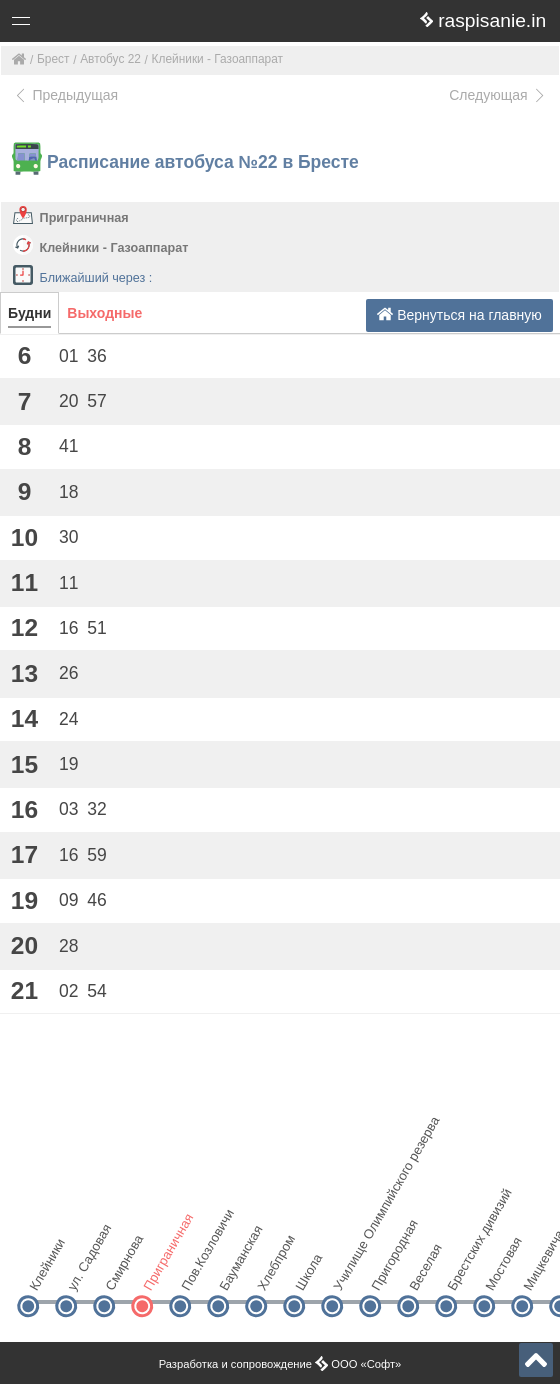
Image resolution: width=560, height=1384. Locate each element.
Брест (53, 59)
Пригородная (386, 1272)
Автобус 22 (110, 59)
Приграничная (84, 218)
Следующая (498, 95)
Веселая (424, 1272)
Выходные (104, 313)
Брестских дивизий (462, 1272)
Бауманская (234, 1272)
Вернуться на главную (459, 314)
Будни (29, 313)
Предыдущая (65, 95)
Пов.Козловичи (196, 1272)
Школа (308, 1272)
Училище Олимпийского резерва (348, 1272)
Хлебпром (272, 1272)
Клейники (44, 1272)
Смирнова (120, 1272)
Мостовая (500, 1272)
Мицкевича (538, 1272)
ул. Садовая (82, 1272)
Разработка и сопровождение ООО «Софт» (280, 1364)
